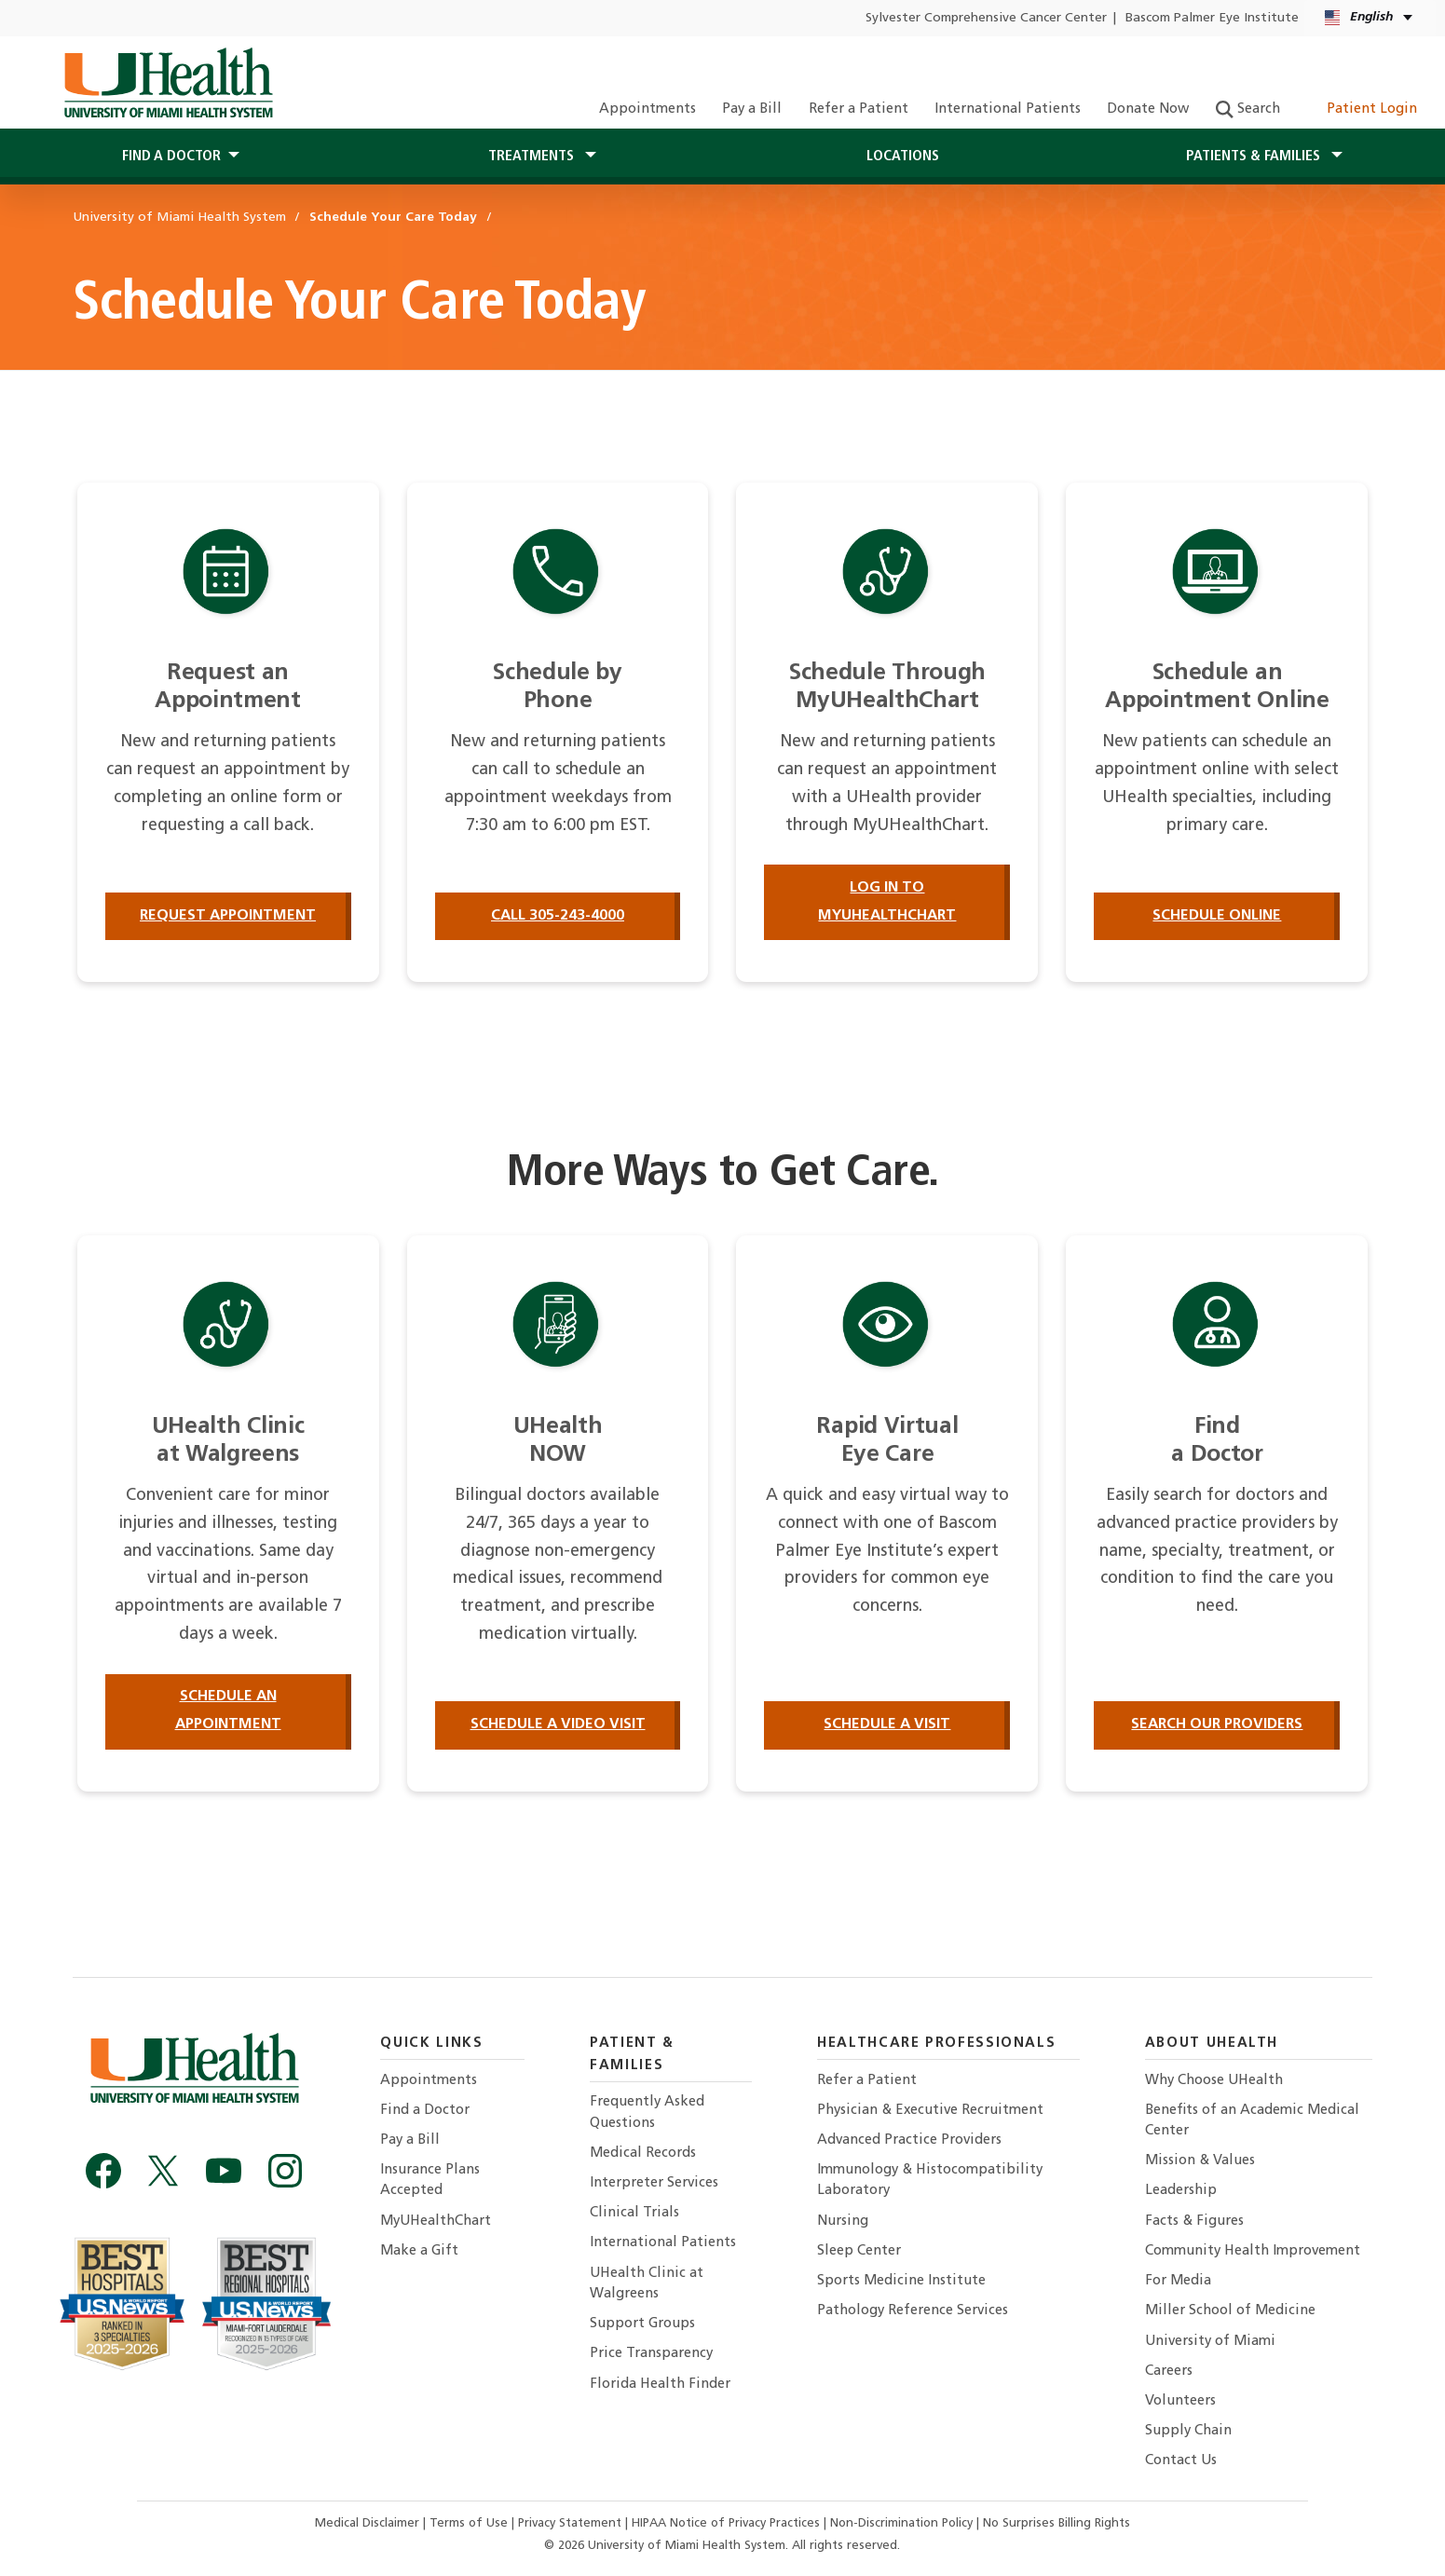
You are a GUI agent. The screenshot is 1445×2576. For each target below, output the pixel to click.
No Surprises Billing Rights (1056, 2523)
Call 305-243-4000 (557, 915)
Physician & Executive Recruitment (930, 2111)
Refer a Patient (858, 109)
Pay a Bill (752, 109)
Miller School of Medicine (1230, 2311)
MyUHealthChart (435, 2221)
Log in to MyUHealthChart (887, 901)
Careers (1169, 2371)
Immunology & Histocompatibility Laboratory (930, 2180)
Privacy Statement (571, 2523)
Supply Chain (1188, 2431)
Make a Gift (419, 2251)
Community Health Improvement (1252, 2251)
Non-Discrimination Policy (901, 2523)
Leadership (1181, 2191)
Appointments (647, 109)
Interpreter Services (654, 2183)
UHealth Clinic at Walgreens (646, 2284)
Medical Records (643, 2153)
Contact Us (1181, 2461)
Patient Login (1361, 109)
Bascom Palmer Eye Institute (1212, 18)
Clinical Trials (634, 2213)
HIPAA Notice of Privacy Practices (726, 2523)
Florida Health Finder (660, 2385)
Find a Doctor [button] (171, 156)
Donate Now (1148, 109)
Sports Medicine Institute (901, 2281)
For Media (1178, 2281)
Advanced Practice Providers (909, 2140)
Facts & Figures (1194, 2221)
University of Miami (1210, 2342)
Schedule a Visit (887, 1724)
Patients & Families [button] (1255, 156)
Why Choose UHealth (1214, 2081)
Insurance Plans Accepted (430, 2180)
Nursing (842, 2221)
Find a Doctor (425, 2111)
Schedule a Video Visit (558, 1724)
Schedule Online (1216, 915)
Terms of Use (470, 2523)
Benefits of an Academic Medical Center (1252, 2121)
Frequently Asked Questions (647, 2112)
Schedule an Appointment (228, 1710)
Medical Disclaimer (369, 2523)
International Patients (1007, 109)
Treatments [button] (533, 156)
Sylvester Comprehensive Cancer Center (986, 18)
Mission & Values (1200, 2161)
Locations (902, 156)
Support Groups (642, 2324)
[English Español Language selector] (1370, 18)
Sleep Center (859, 2251)
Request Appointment (228, 915)
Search (1248, 109)
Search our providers (1216, 1724)
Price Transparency (651, 2354)
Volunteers (1180, 2401)
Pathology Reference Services (912, 2311)
